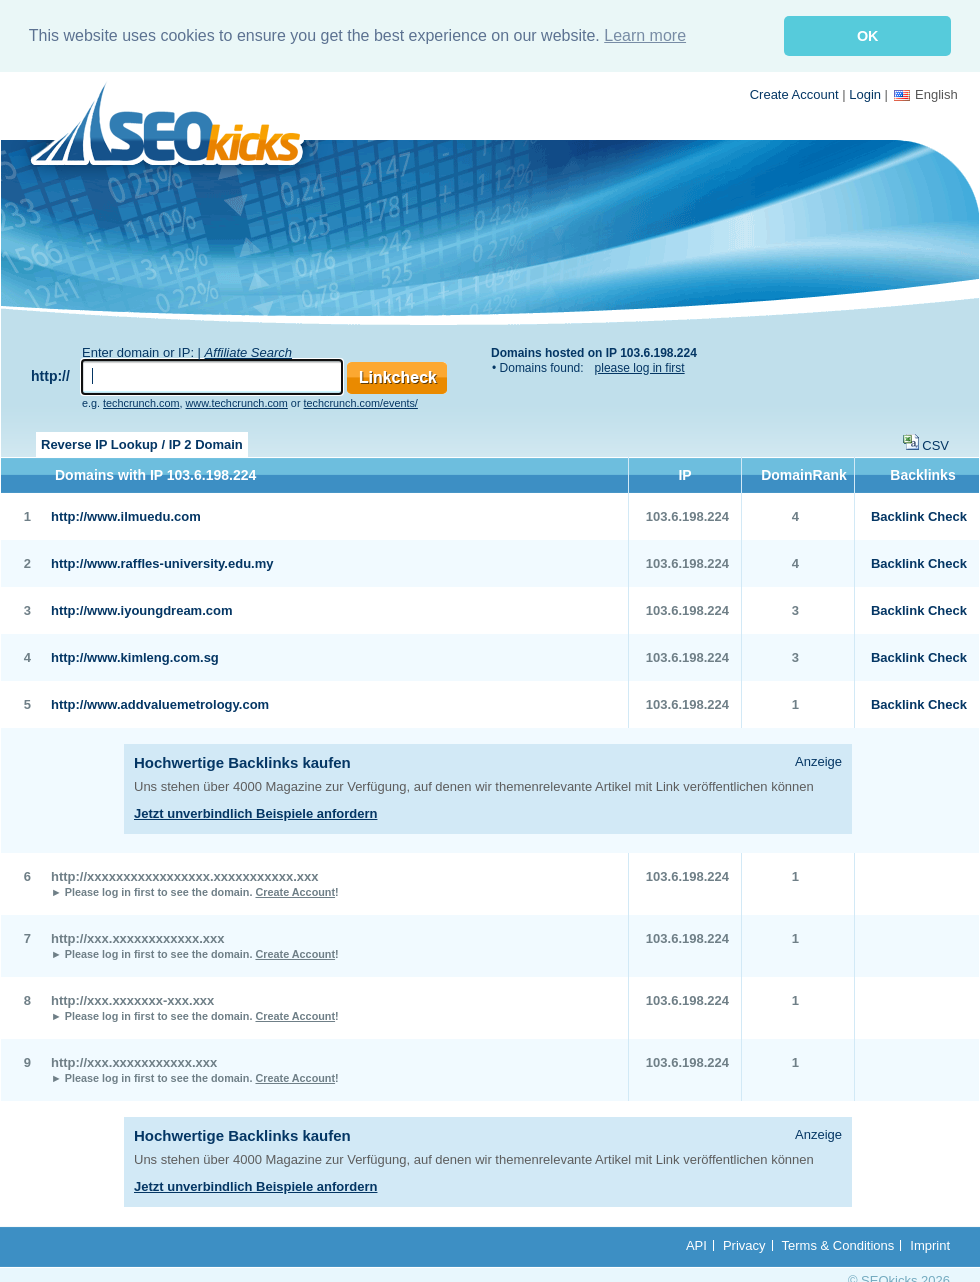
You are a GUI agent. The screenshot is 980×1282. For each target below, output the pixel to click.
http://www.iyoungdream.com (142, 610)
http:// (50, 376)
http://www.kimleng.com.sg (135, 657)
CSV (935, 445)
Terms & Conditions (838, 1245)
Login (865, 94)
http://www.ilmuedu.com (126, 516)
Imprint (930, 1245)
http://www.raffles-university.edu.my (162, 563)
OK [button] (868, 36)
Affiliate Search (248, 352)
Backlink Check (919, 516)
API (696, 1245)
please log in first (640, 368)
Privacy (744, 1245)
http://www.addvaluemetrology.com (160, 704)
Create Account (794, 94)
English (926, 94)
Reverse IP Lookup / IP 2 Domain (142, 444)
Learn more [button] (645, 35)
